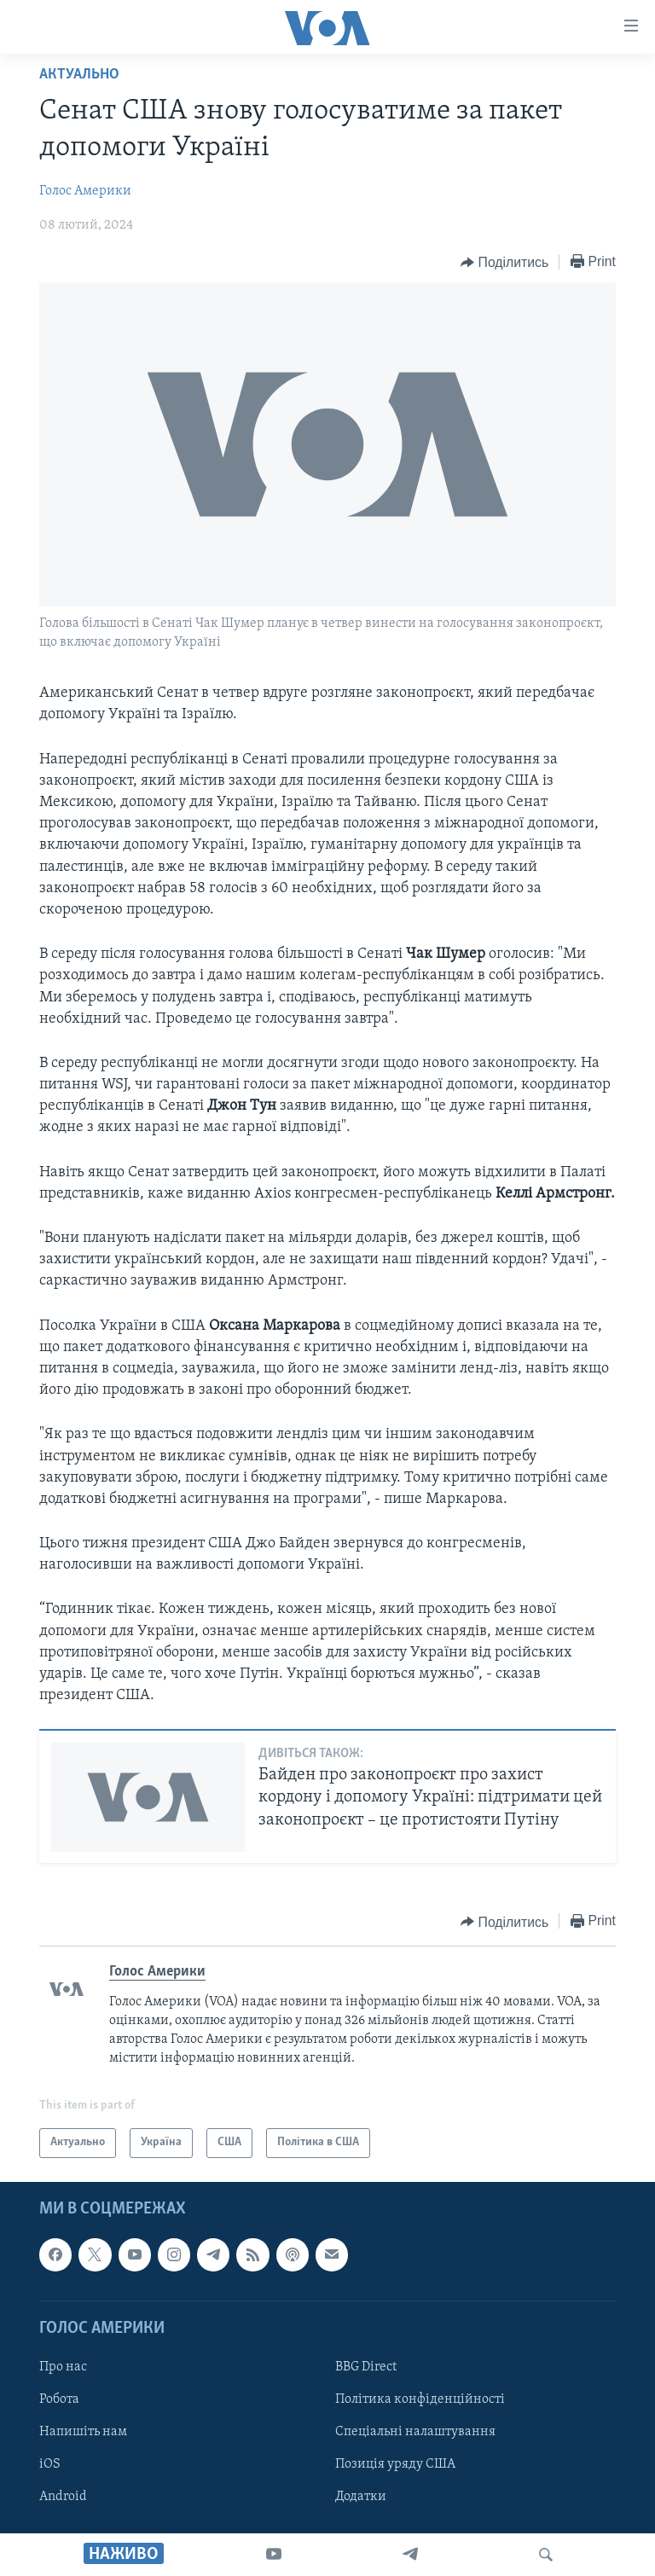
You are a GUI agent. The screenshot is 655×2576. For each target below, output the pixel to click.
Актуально (79, 75)
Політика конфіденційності (420, 2399)
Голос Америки (85, 191)
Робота (59, 2399)
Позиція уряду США (395, 2464)
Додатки (360, 2496)
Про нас (63, 2367)
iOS (50, 2464)
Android (63, 2496)
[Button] (504, 262)
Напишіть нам (83, 2432)
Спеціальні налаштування (415, 2432)
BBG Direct (366, 2367)
